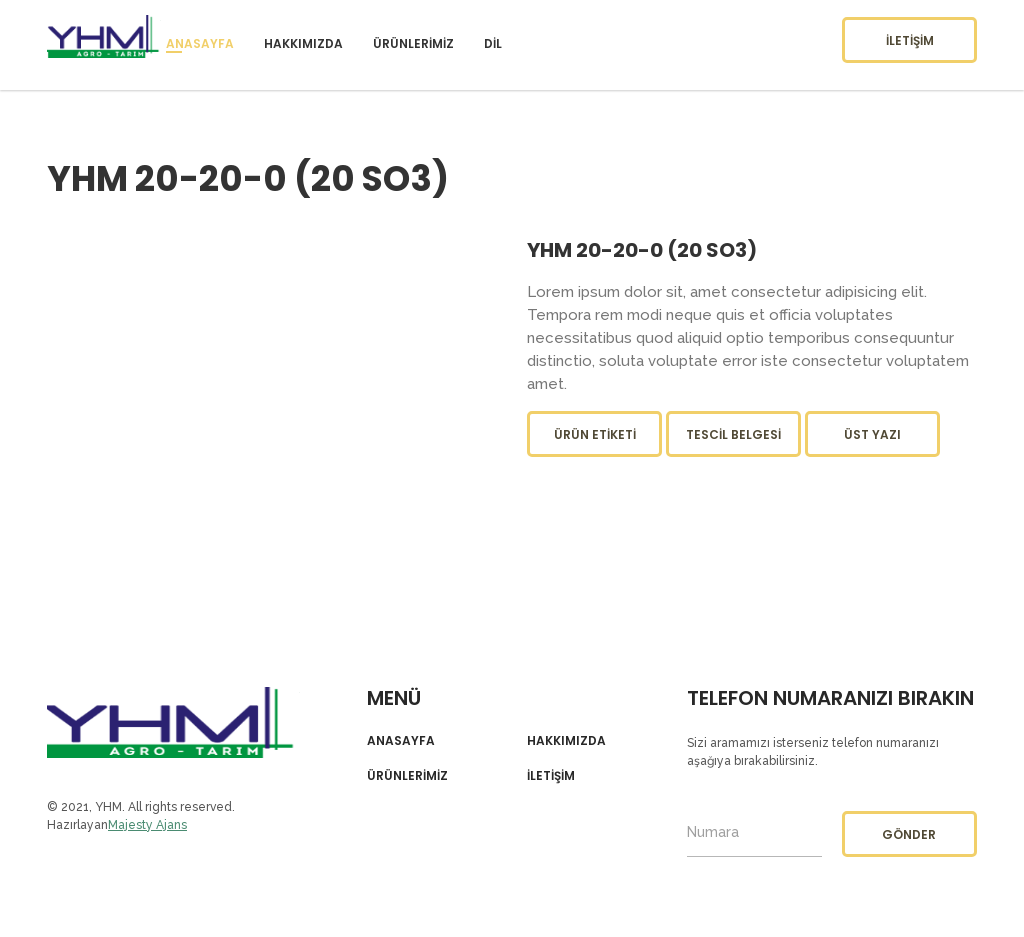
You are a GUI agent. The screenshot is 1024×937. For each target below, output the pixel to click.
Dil (493, 43)
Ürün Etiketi (595, 434)
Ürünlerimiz (413, 43)
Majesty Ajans (147, 825)
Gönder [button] (909, 834)
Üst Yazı (872, 434)
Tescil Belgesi (733, 434)
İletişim (910, 40)
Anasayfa (200, 43)
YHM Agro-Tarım (173, 722)
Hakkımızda (303, 43)
